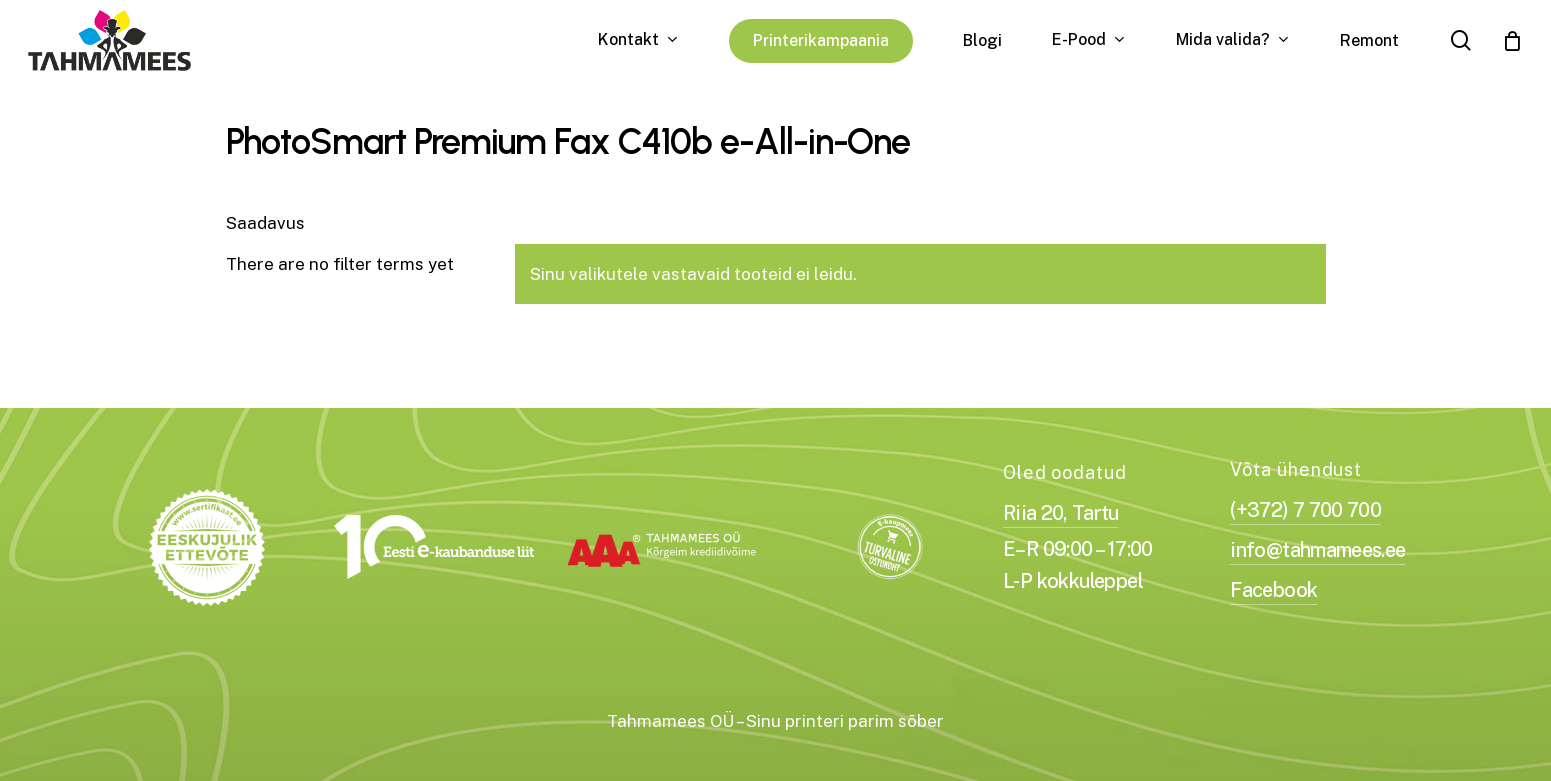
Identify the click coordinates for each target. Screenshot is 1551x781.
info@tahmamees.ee (1317, 550)
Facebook (1273, 590)
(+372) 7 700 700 (1305, 510)
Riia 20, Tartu (1061, 513)
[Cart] (1512, 41)
